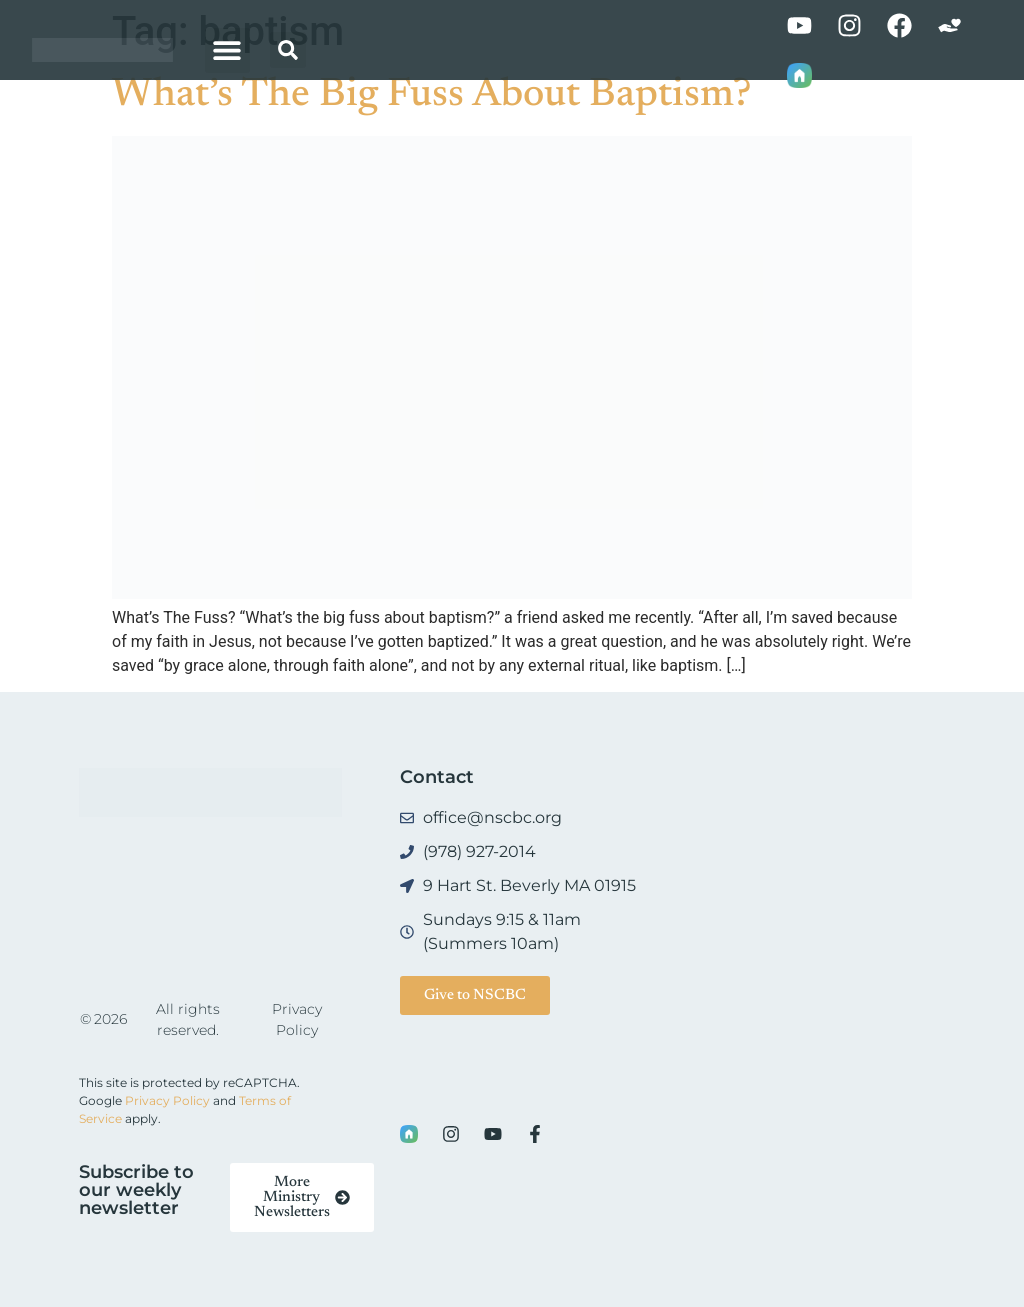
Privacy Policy (167, 1100)
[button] (227, 50)
